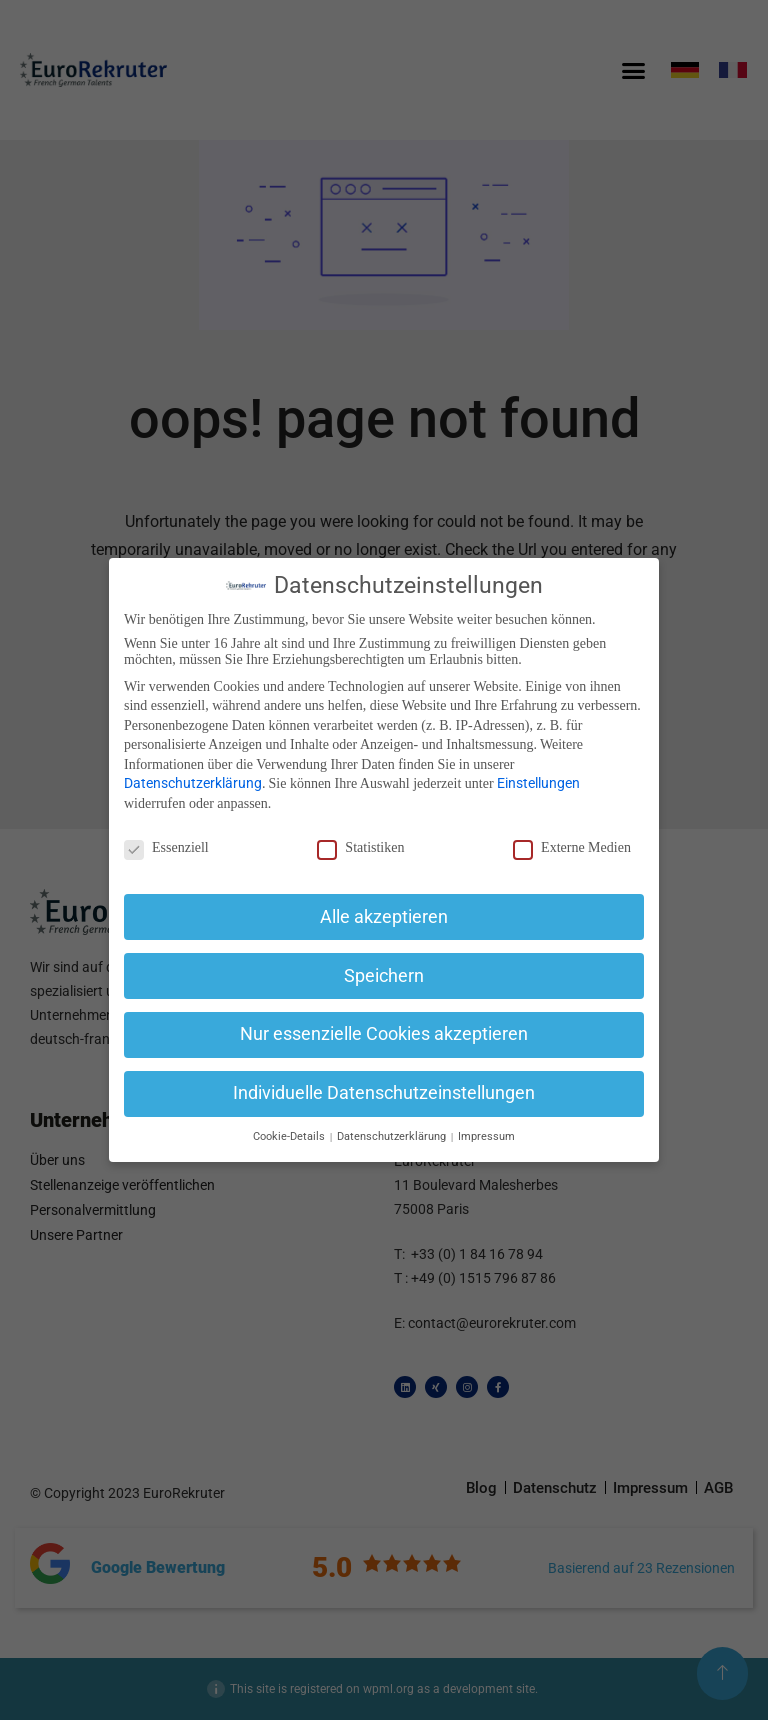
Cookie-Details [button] (290, 1136)
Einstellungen (538, 783)
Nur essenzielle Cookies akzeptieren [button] (384, 1034)
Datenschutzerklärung (193, 783)
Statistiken (360, 848)
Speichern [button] (384, 976)
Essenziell (166, 848)
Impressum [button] (486, 1136)
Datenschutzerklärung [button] (393, 1136)
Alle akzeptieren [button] (384, 917)
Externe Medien (572, 848)
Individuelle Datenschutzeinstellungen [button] (384, 1093)
